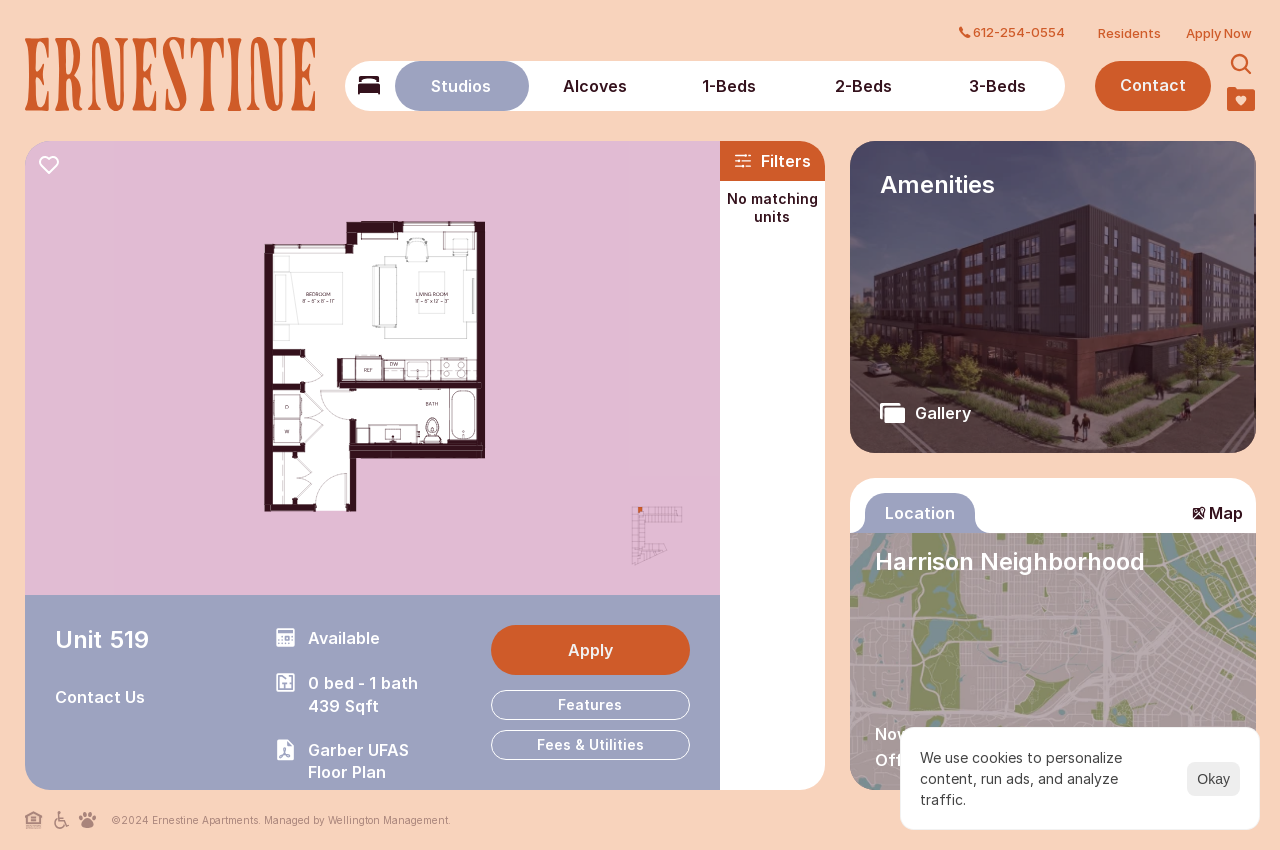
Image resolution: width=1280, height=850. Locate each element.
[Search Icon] (1241, 64)
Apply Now (1219, 33)
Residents (1129, 33)
